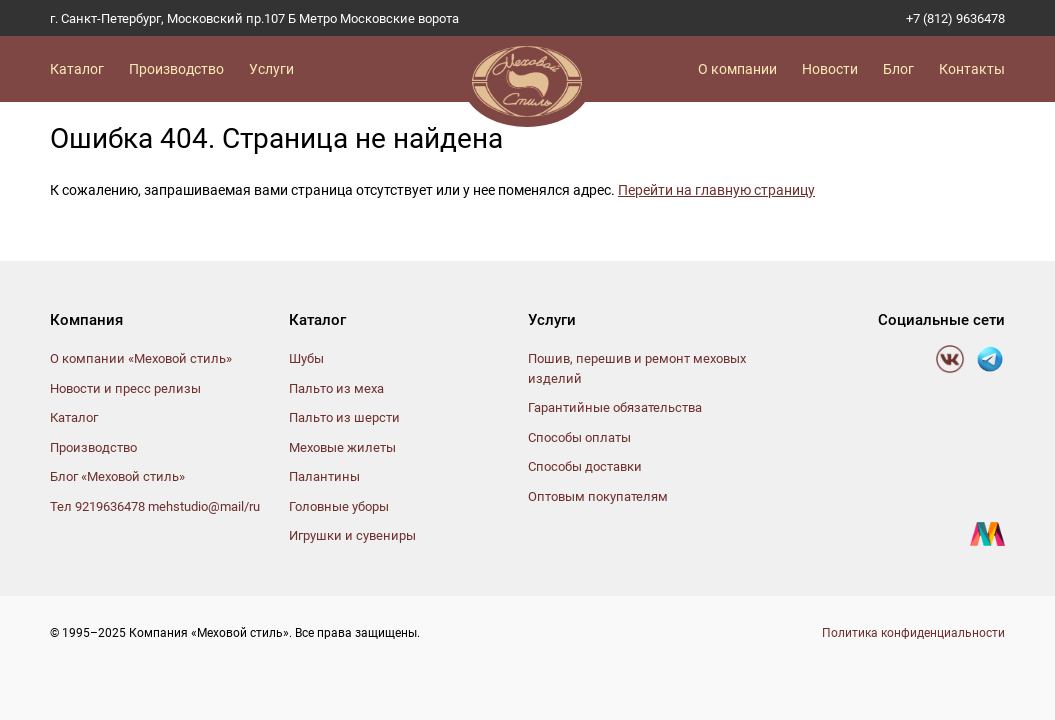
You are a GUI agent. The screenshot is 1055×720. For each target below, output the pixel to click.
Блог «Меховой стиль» (117, 476)
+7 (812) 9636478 (955, 18)
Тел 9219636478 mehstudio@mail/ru (155, 506)
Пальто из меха (336, 388)
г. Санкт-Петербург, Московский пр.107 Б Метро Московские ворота (254, 18)
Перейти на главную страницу (716, 190)
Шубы (306, 358)
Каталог (77, 69)
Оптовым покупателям (598, 496)
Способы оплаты (579, 437)
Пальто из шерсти (344, 417)
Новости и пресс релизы (125, 388)
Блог (898, 69)
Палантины (324, 476)
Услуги (271, 69)
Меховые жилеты (342, 447)
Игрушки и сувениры (352, 535)
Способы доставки (585, 466)
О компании (737, 69)
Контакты (972, 69)
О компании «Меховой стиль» (141, 358)
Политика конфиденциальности (913, 633)
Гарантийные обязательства (615, 407)
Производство (176, 69)
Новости (830, 69)
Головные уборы (339, 506)
